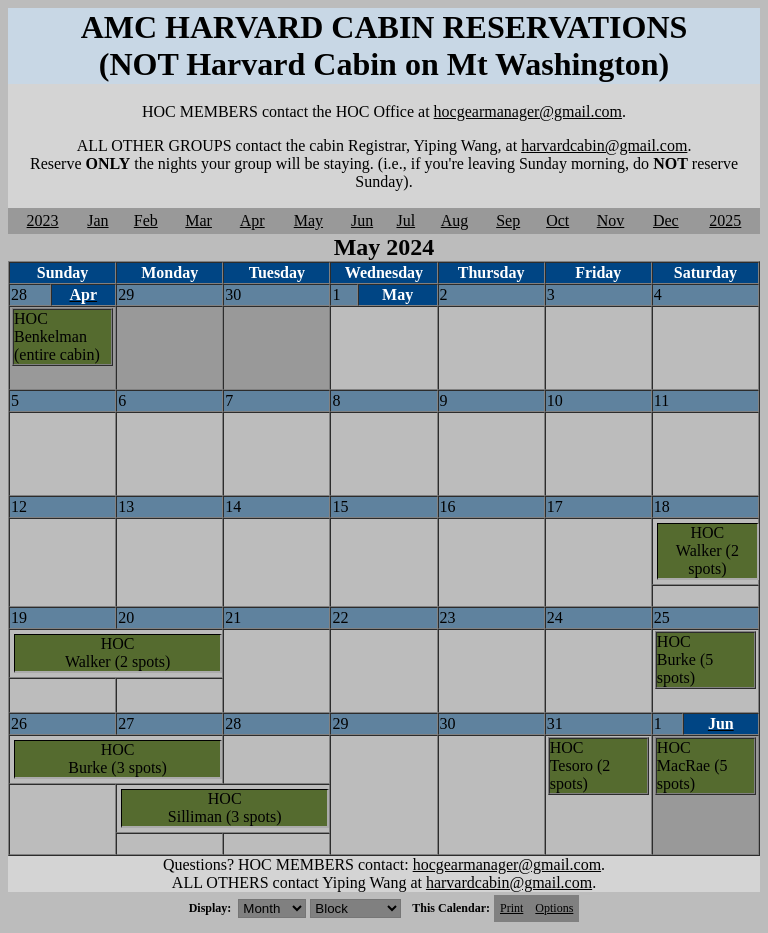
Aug (455, 220)
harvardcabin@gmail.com (604, 145)
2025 (725, 220)
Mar (198, 220)
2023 (43, 220)
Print (511, 908)
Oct (557, 220)
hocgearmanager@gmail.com (528, 111)
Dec (666, 220)
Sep (508, 220)
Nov (611, 220)
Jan (97, 220)
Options (554, 908)
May (308, 220)
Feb (146, 220)
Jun (362, 220)
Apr (252, 220)
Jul (405, 220)
